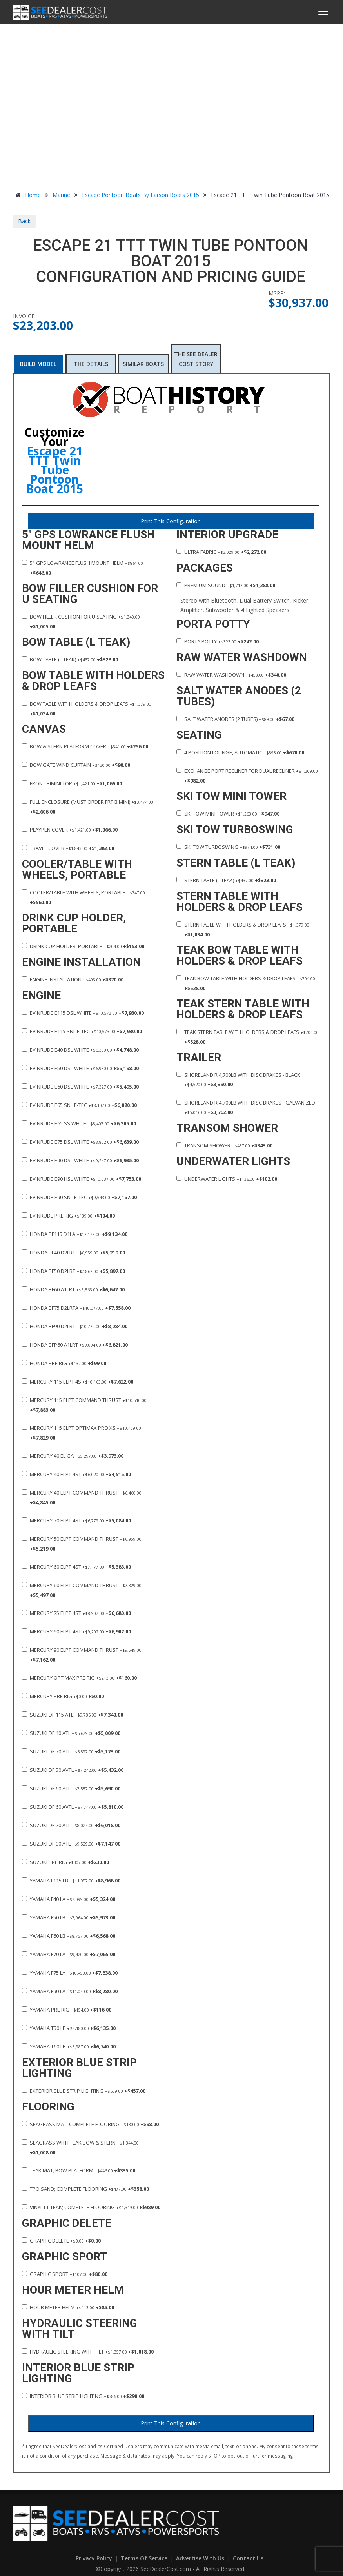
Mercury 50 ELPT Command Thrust (82, 1543)
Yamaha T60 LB (69, 2046)
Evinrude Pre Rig (68, 1215)
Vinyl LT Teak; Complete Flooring (91, 2207)
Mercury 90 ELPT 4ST (76, 1631)
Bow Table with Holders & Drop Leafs (86, 708)
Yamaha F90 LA (70, 1991)
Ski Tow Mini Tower (227, 813)
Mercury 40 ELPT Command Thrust (82, 1497)
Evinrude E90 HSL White (81, 1178)
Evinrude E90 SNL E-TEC (79, 1197)
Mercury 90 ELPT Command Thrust (82, 1654)
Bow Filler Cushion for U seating (81, 621)
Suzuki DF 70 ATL (71, 1825)
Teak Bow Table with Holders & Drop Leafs (245, 983)
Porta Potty (217, 641)
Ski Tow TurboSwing (228, 846)
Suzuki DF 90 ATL (71, 1843)
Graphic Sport (64, 2273)
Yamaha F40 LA (68, 1898)
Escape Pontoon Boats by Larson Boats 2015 (140, 194)
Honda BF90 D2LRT (74, 1326)
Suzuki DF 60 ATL (71, 1788)
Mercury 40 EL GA (72, 1455)
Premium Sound (225, 585)
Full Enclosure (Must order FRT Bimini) (87, 806)
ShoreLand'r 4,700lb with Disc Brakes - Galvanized (245, 1107)
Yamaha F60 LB (68, 1935)
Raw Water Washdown (231, 674)
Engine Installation (72, 979)
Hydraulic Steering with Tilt (88, 2351)
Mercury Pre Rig (63, 1696)
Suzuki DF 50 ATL (71, 1751)
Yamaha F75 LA (70, 1972)
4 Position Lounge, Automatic (240, 752)
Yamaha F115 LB (71, 1880)
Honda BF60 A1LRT (73, 1289)
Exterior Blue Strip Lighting (83, 2090)
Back (24, 221)
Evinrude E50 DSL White (80, 1068)
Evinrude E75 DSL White (80, 1141)
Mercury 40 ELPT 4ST (76, 1474)
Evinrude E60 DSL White (80, 1086)
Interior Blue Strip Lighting (83, 2395)
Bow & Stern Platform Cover (85, 746)
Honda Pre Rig (64, 1363)
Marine (61, 194)
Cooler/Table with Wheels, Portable (83, 897)
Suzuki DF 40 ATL (71, 1733)
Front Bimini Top (72, 783)
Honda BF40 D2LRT (73, 1252)
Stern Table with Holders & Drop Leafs (242, 929)
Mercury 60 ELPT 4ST (76, 1566)
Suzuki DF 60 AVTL (72, 1806)
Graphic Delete (61, 2240)
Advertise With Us (201, 2558)
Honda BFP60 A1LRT (75, 1344)
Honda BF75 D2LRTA (76, 1307)
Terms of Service (145, 2558)
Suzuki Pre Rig (65, 1862)
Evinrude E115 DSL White (83, 1012)
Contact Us (248, 2558)
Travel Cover (68, 848)
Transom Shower (224, 1145)
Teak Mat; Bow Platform (78, 2170)
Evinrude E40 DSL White (80, 1049)
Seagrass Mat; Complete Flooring (90, 2124)
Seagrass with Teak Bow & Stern (80, 2147)
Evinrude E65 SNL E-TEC (79, 1105)
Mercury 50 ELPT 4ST (76, 1520)
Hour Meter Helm (68, 2307)
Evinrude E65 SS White (79, 1123)
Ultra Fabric (221, 551)
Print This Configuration (171, 521)
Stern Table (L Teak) (226, 880)
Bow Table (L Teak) (70, 659)
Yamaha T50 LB (69, 2028)
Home (27, 194)
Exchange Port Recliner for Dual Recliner (247, 775)
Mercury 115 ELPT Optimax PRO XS (81, 1432)
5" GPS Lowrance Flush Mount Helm (82, 567)
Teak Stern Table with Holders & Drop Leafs (247, 1037)
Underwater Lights (226, 1178)
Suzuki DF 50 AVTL (72, 1769)
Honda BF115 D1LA (74, 1234)
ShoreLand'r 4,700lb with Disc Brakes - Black (238, 1079)
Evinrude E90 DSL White (80, 1160)
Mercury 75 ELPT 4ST (76, 1613)
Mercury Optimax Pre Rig (79, 1677)
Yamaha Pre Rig (66, 2009)
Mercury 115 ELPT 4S (77, 1381)
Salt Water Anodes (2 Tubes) (235, 719)
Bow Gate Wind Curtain (76, 764)
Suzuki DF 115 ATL (72, 1714)
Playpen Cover (70, 829)
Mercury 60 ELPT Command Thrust (82, 1590)
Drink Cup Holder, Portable (83, 946)
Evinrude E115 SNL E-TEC (82, 1031)
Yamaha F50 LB (68, 1917)
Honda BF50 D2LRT (73, 1270)
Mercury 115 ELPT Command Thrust (84, 1404)
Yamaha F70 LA (68, 1954)
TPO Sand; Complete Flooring (85, 2188)
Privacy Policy (95, 2558)
